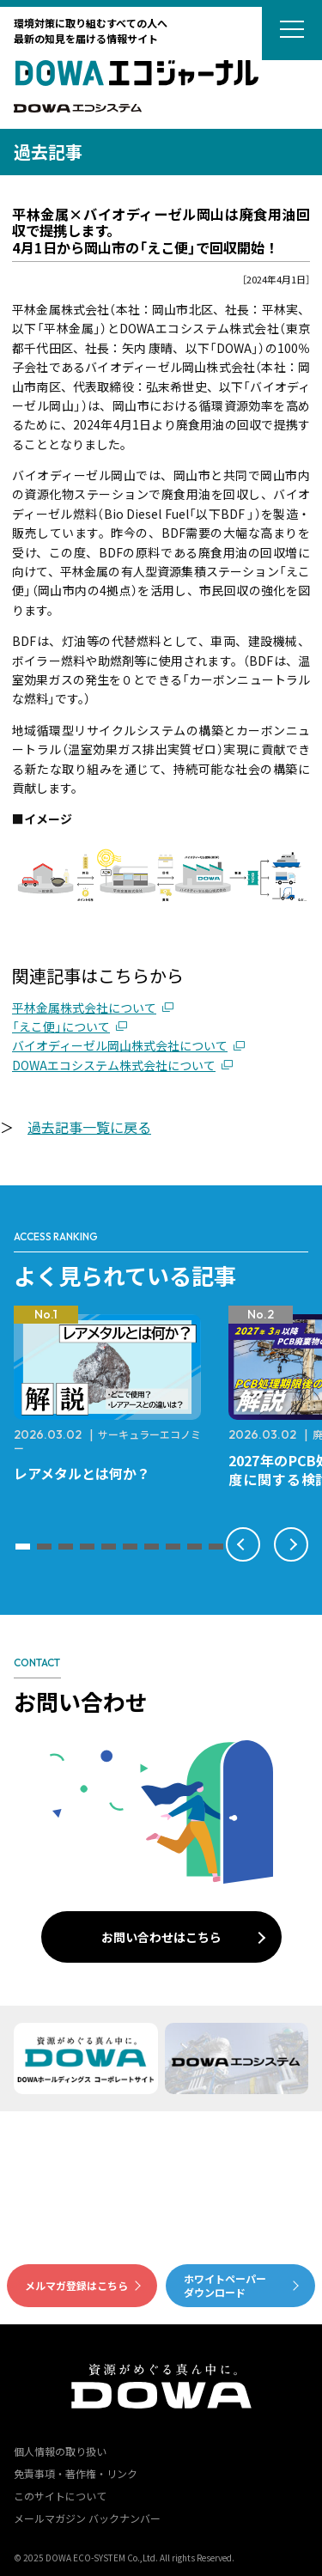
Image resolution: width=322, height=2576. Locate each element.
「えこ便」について (61, 1026)
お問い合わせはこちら (161, 1937)
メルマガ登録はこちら (76, 2285)
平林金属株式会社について (84, 1007)
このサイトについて (60, 2495)
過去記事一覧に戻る (89, 1127)
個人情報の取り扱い (60, 2451)
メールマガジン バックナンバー (87, 2518)
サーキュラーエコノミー (107, 1441)
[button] (22, 1547)
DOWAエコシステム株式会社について (114, 1065)
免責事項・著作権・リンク (75, 2473)
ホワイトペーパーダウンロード (225, 2285)
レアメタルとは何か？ (82, 1473)
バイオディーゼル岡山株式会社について (120, 1045)
